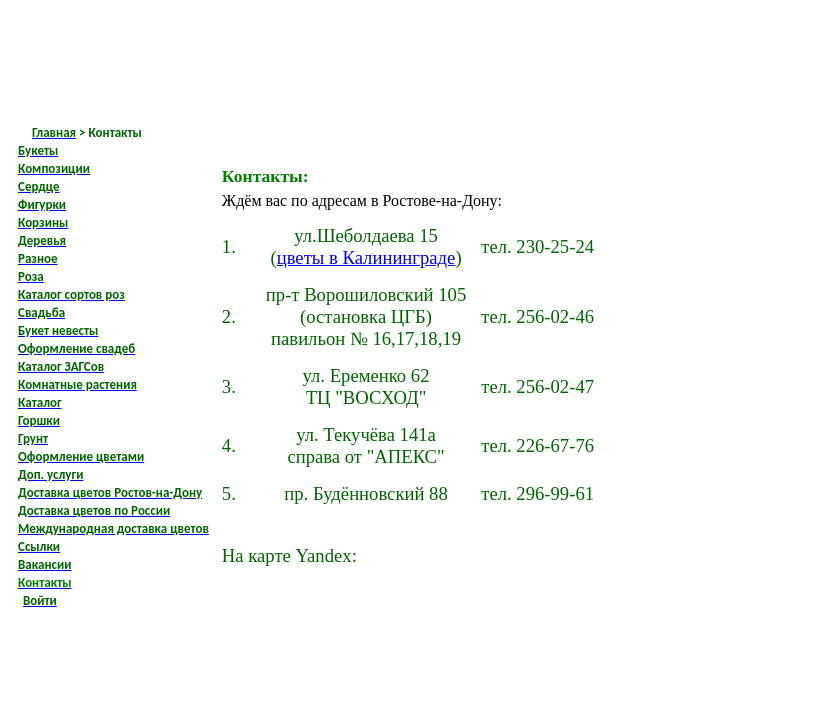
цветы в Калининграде (366, 257)
